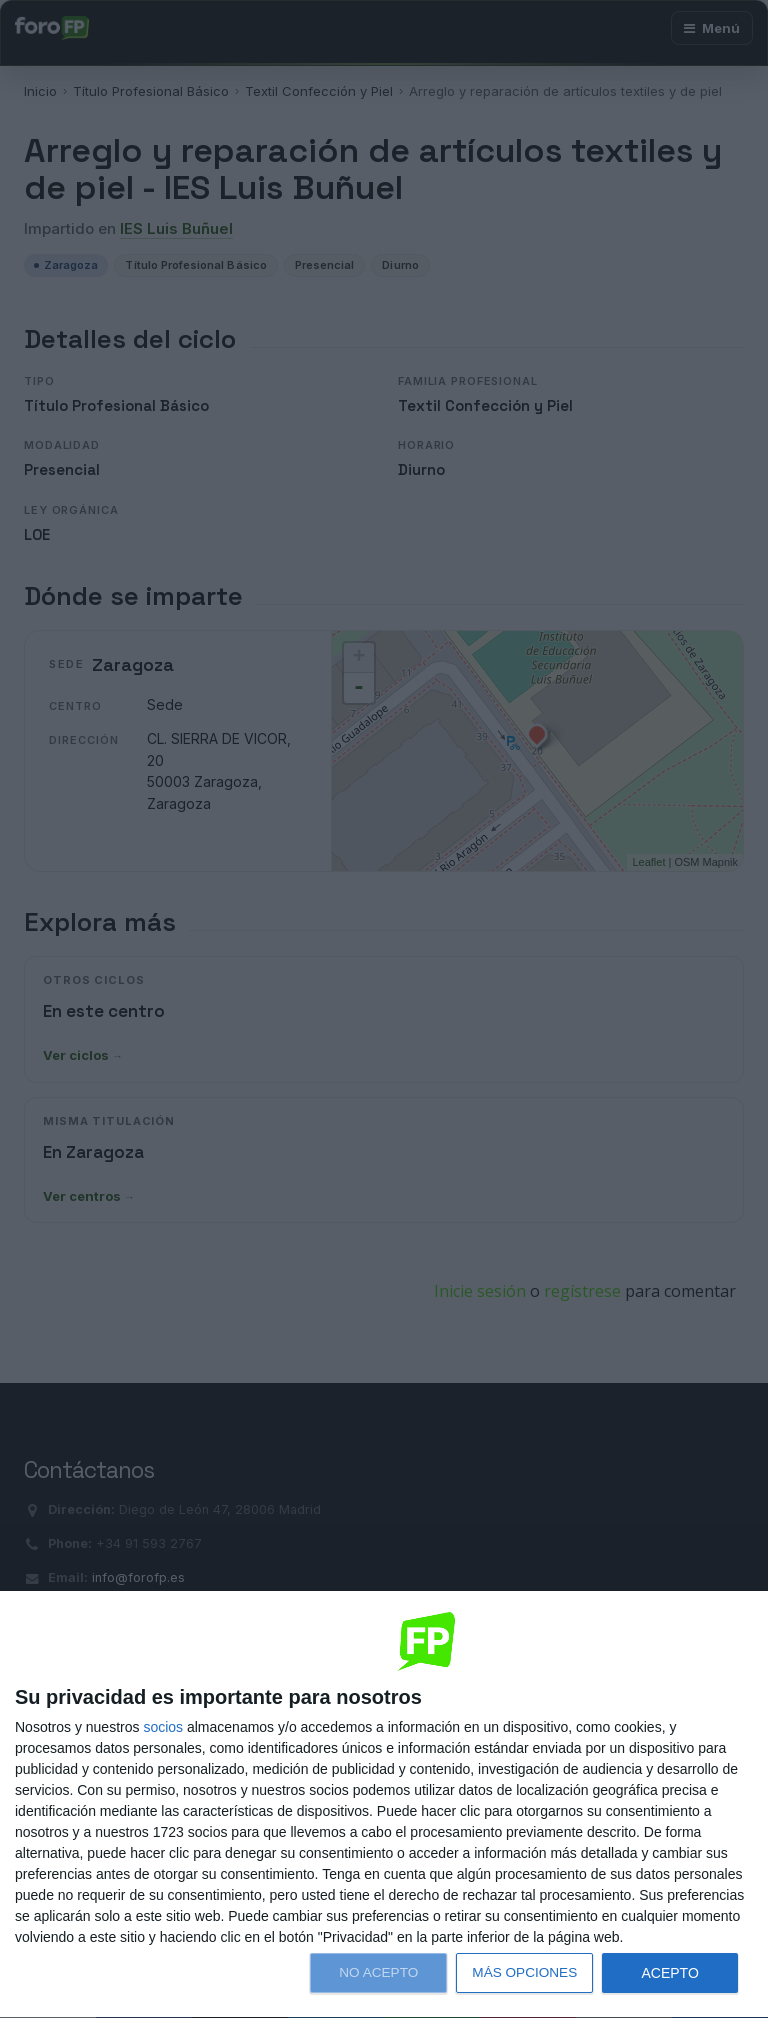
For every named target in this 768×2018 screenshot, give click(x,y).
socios (163, 1727)
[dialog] (384, 1805)
